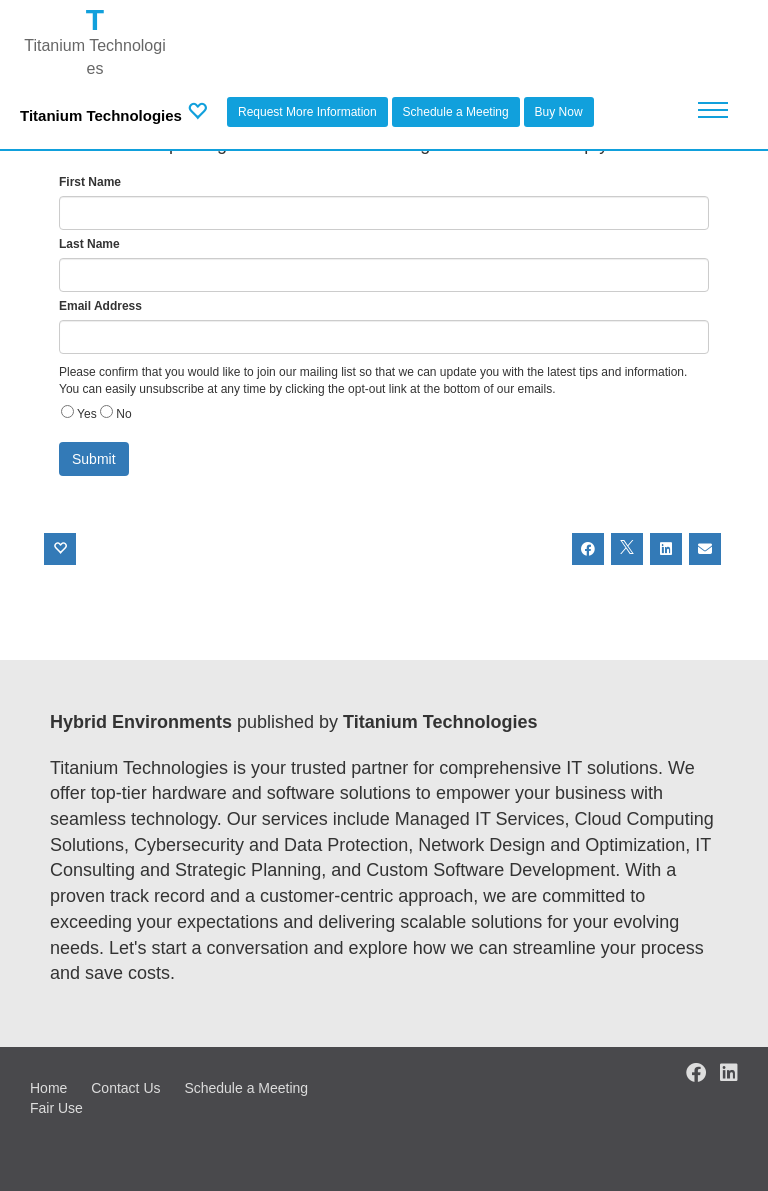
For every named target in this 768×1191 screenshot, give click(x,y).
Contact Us (125, 1088)
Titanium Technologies (101, 115)
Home (48, 1088)
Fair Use (56, 1108)
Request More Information (307, 112)
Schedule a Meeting (456, 112)
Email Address (100, 306)
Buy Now (559, 112)
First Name (90, 182)
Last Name (89, 244)
